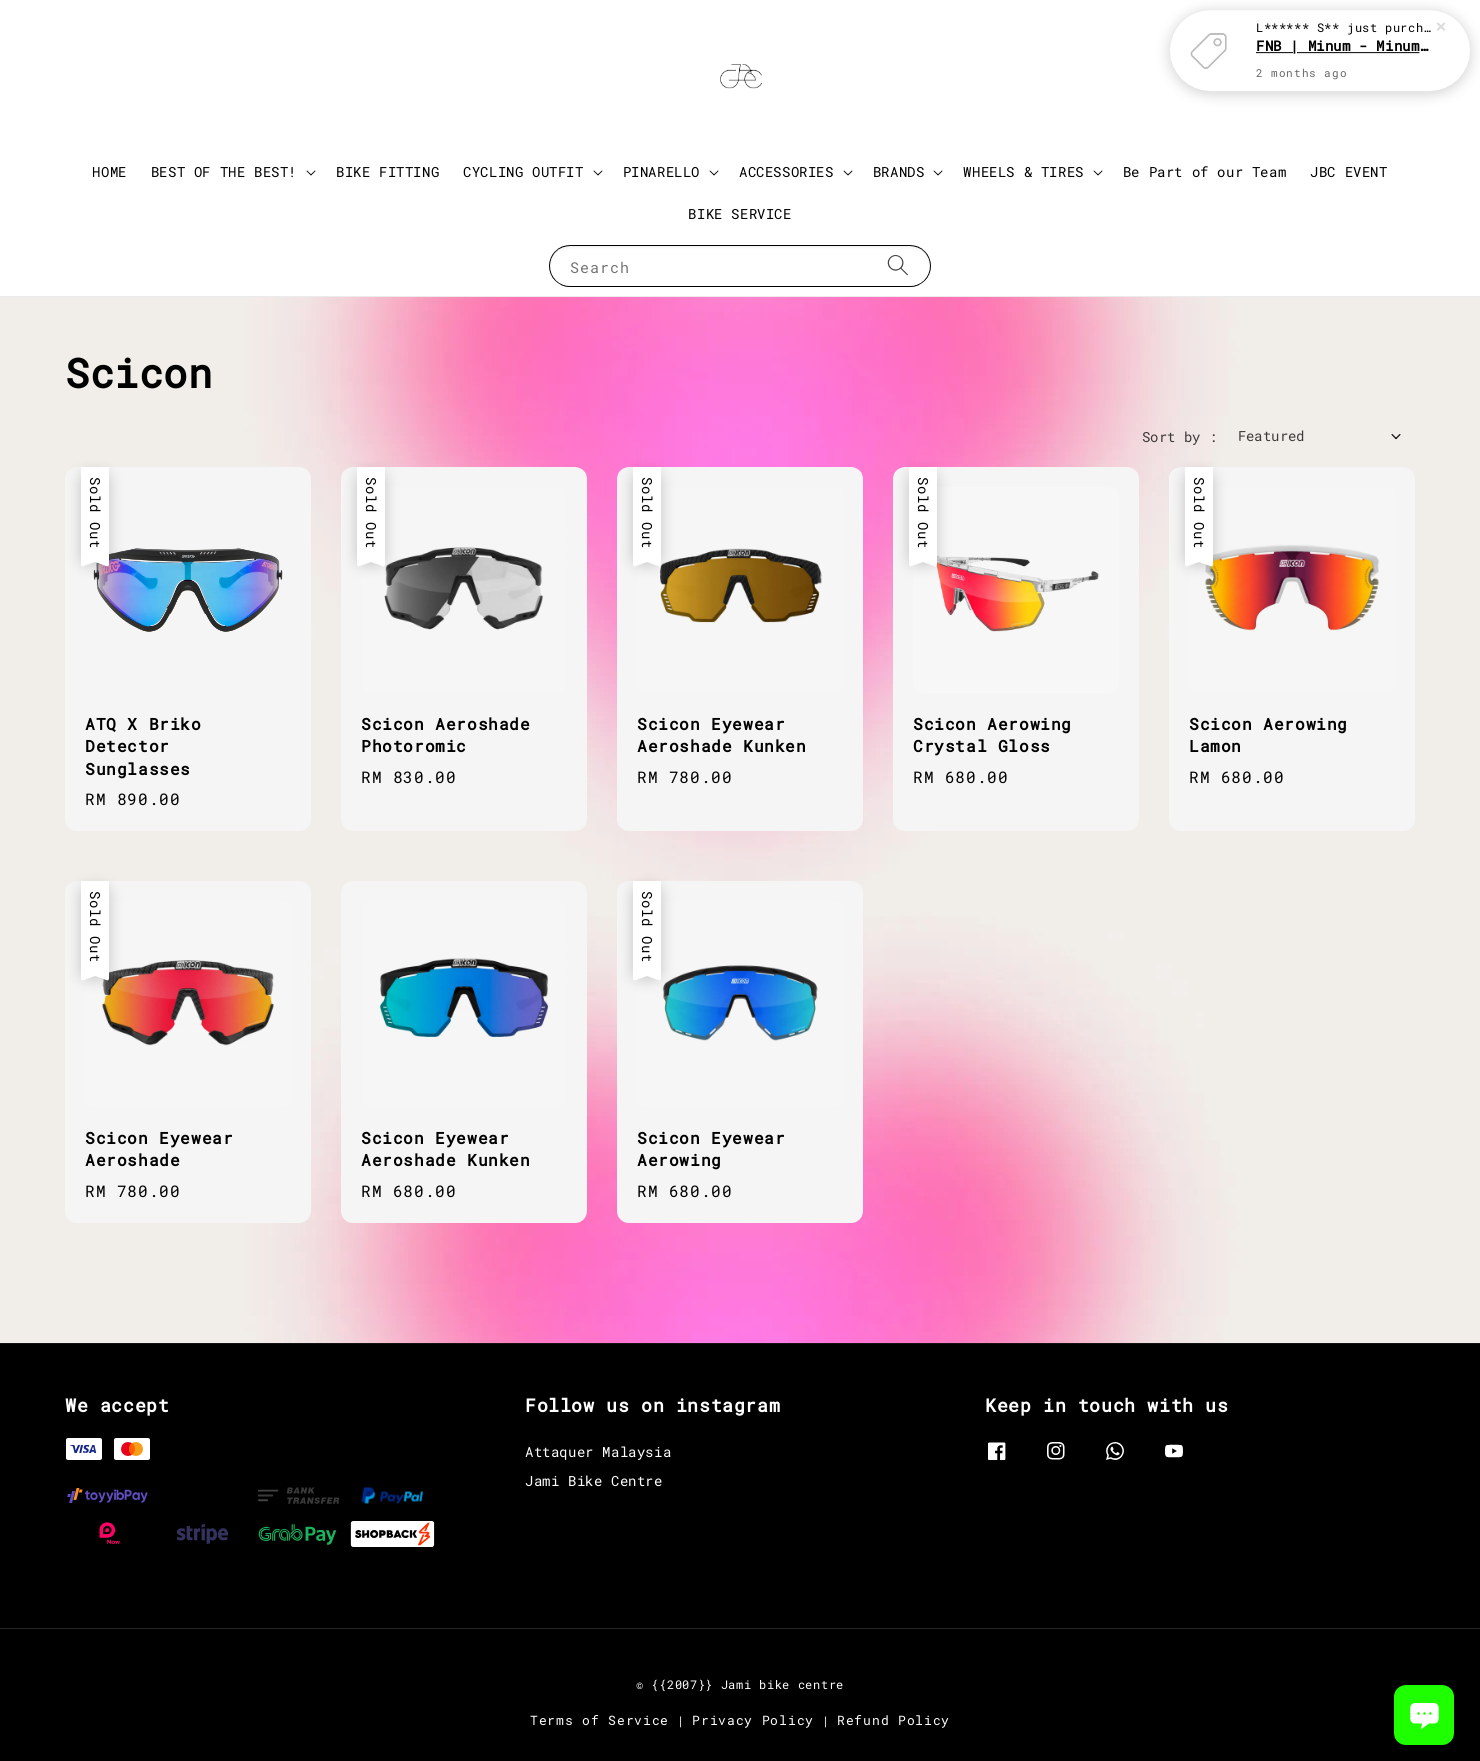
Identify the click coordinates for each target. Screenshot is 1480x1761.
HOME (109, 171)
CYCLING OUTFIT (523, 172)
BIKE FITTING (387, 171)
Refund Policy (893, 1720)
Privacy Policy (753, 1720)
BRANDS (899, 172)
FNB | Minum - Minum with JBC (1344, 45)
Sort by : (1180, 436)
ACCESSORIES (786, 172)
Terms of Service (599, 1720)
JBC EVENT (1348, 171)
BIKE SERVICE (739, 213)
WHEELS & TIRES (1023, 172)
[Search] (898, 265)
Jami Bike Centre (594, 1480)
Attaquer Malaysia (598, 1452)
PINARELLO (661, 172)
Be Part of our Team (1204, 171)
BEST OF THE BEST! (224, 172)
